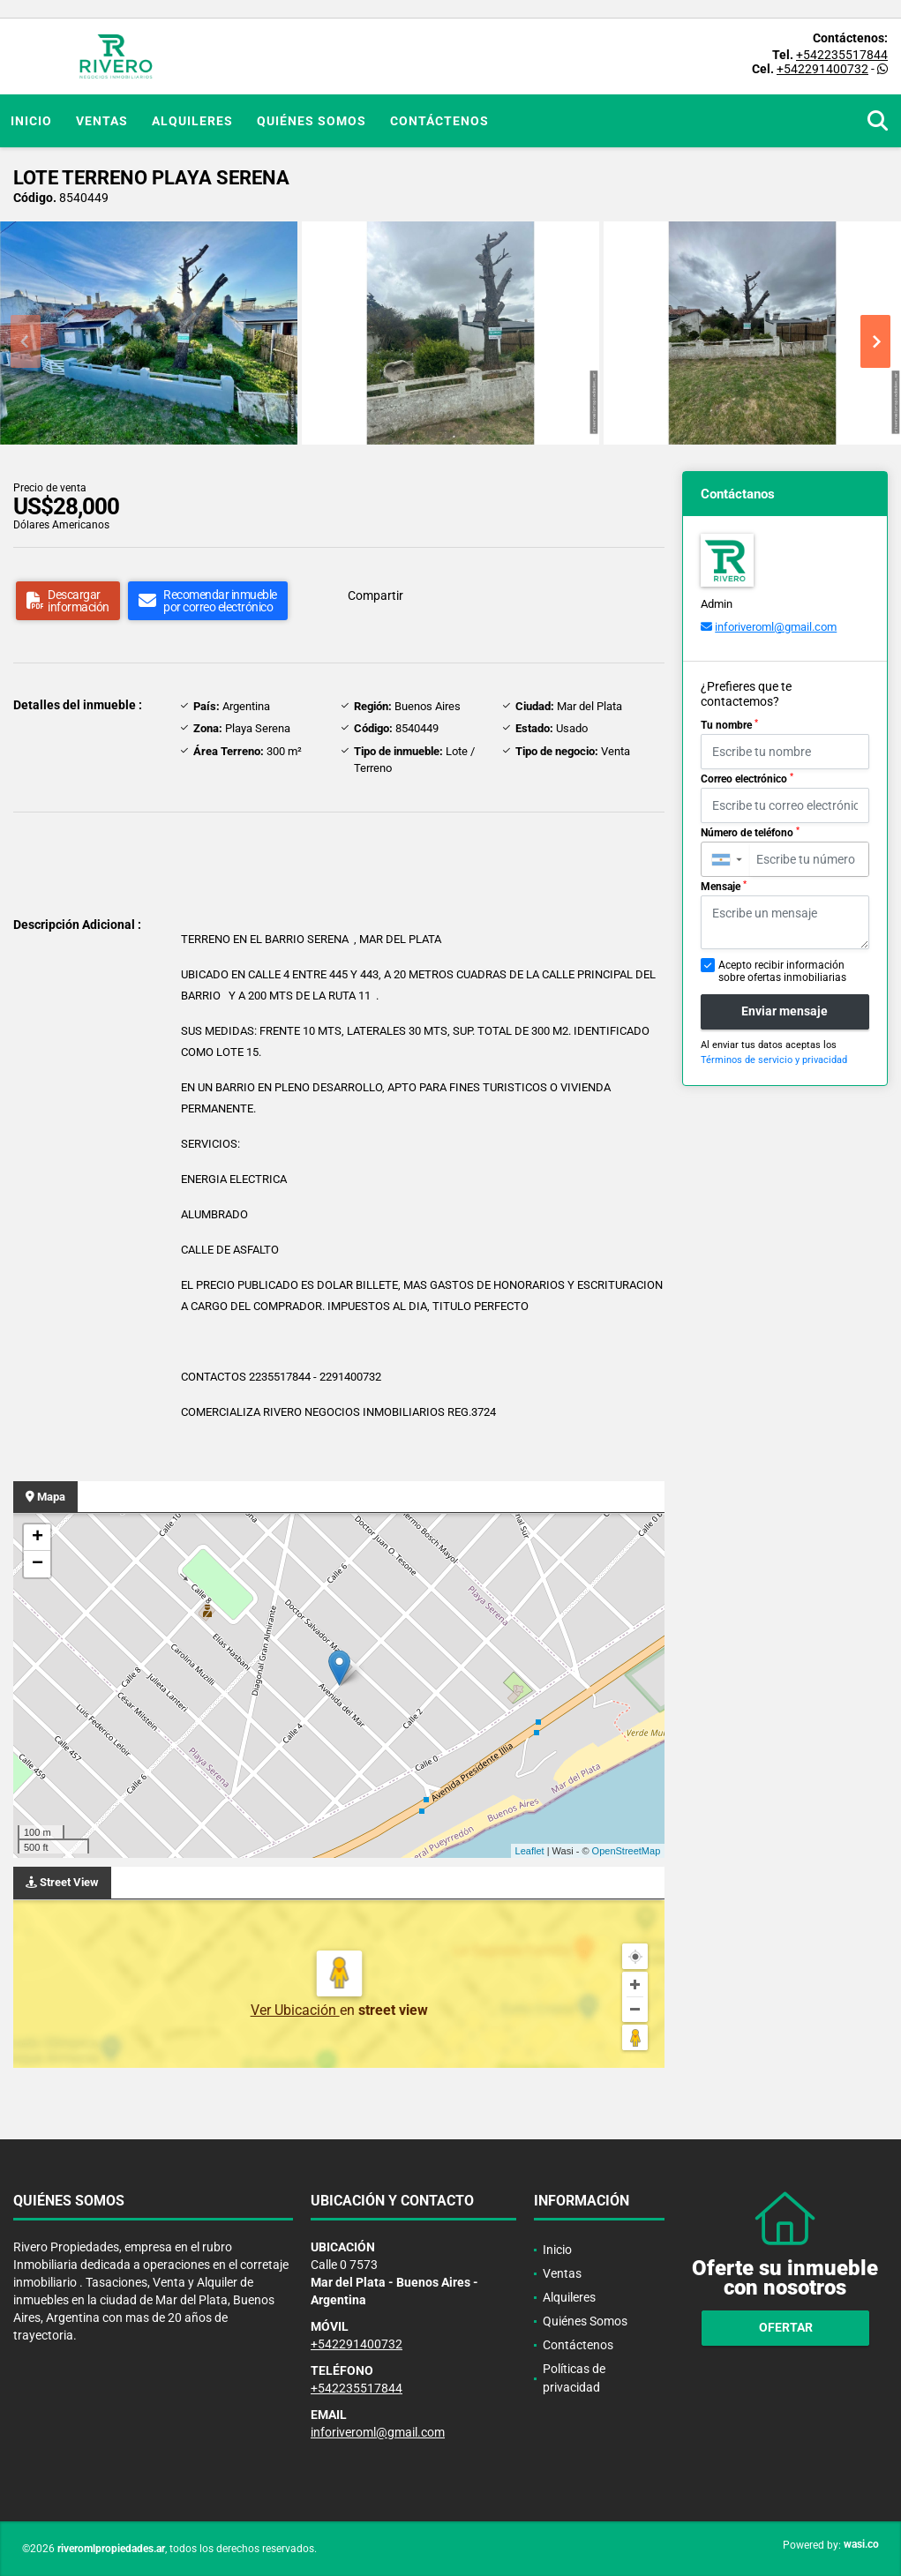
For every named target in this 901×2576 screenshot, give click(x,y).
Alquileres (192, 121)
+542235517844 (842, 55)
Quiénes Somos (311, 121)
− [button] (37, 1564)
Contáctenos (439, 121)
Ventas (102, 121)
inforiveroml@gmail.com (776, 626)
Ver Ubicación (295, 2010)
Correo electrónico (747, 779)
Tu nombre (729, 725)
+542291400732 (822, 69)
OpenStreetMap (626, 1851)
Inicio (31, 121)
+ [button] (37, 1537)
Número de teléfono (750, 833)
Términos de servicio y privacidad (774, 1060)
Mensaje (724, 887)
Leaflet (529, 1851)
